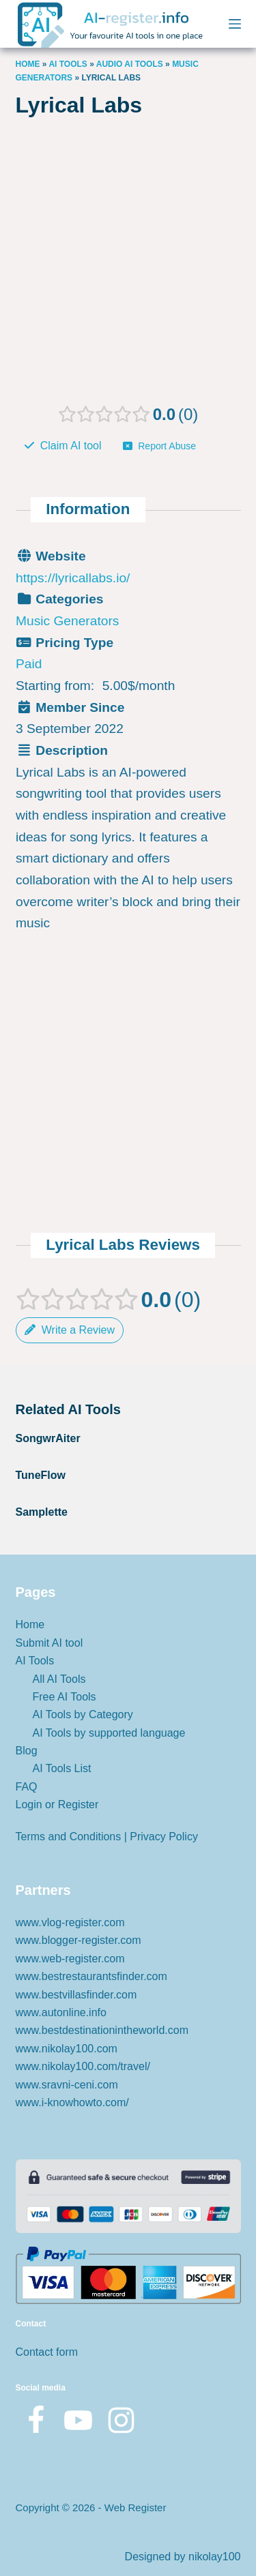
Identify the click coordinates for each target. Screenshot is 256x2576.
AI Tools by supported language (109, 1733)
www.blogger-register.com (78, 1940)
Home (28, 64)
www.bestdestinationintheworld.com (102, 2030)
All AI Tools (59, 1679)
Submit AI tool (49, 1643)
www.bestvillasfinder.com (76, 1995)
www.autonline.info (61, 2012)
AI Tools (67, 64)
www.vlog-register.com (70, 1922)
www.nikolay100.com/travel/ (83, 2066)
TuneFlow (41, 1475)
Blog (27, 1750)
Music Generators (67, 621)
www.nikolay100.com (66, 2048)
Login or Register (57, 1804)
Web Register (135, 2507)
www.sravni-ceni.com (67, 2085)
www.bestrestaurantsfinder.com (91, 1976)
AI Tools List (62, 1768)
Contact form (47, 2352)
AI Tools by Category (83, 1714)
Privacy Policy (164, 1836)
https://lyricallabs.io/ (73, 577)
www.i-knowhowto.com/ (72, 2102)
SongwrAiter (48, 1438)
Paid (29, 664)
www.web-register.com (70, 1958)
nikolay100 (214, 2556)
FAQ (27, 1787)
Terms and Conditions (69, 1836)
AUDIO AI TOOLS (129, 64)
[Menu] (235, 24)
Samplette (42, 1512)
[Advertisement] (128, 266)
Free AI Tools (64, 1697)
